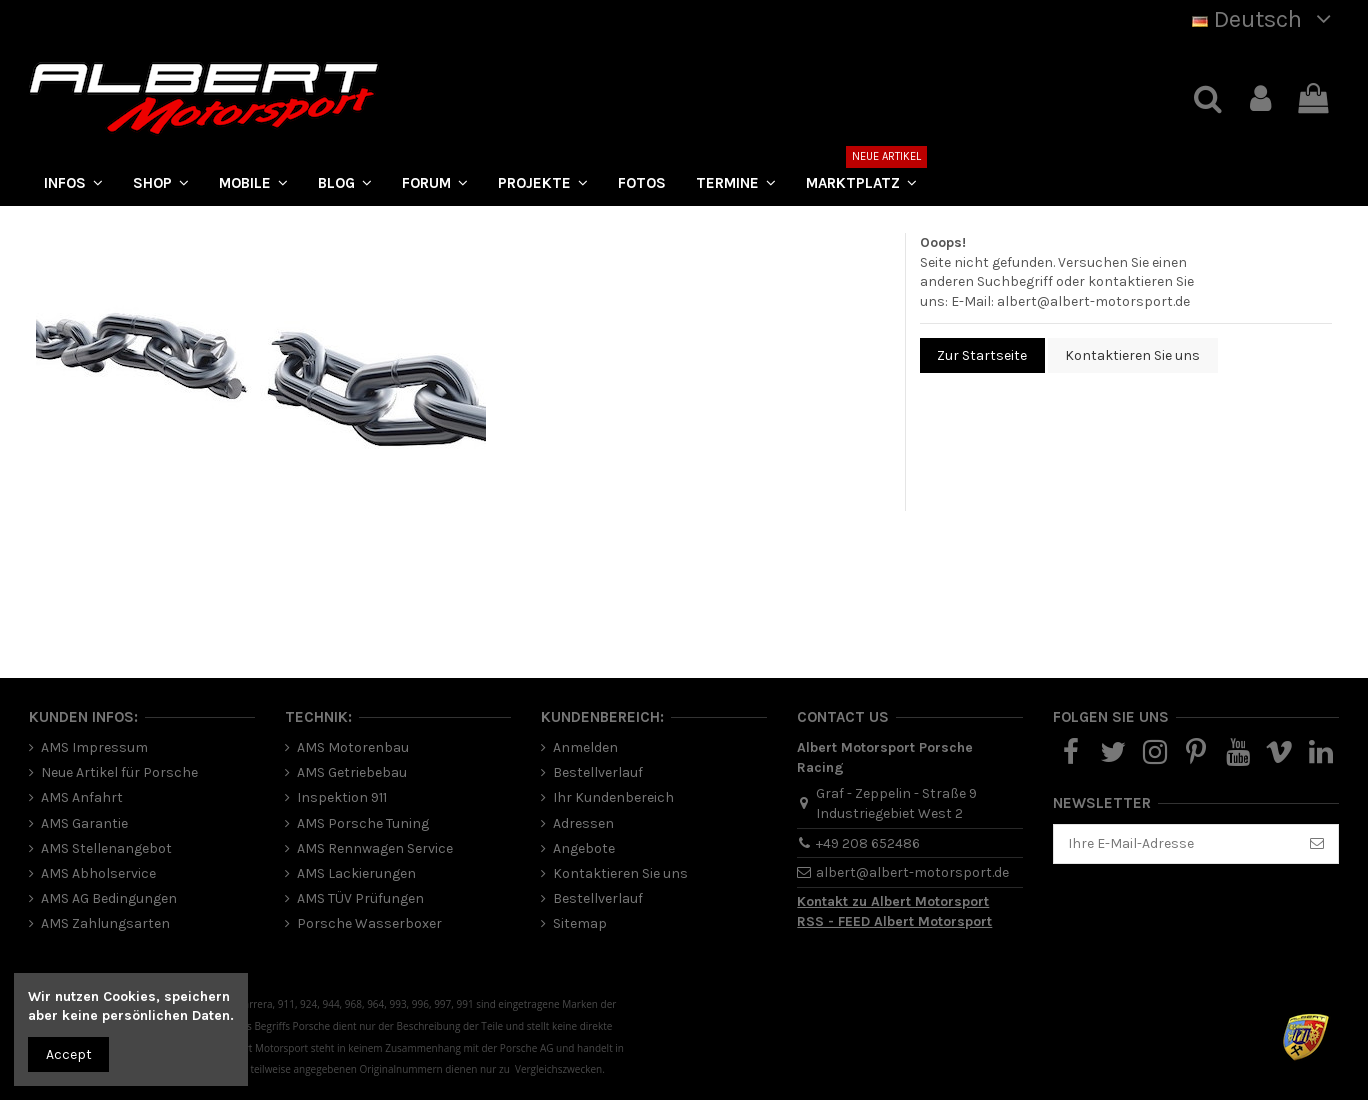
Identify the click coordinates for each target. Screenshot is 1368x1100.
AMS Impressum (94, 747)
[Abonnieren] (1317, 844)
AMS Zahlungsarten (105, 923)
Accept (69, 1054)
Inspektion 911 (342, 797)
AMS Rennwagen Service (375, 848)
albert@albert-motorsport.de (1093, 301)
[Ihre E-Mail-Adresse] (1175, 844)
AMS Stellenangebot (106, 848)
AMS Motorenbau (353, 747)
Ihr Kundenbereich (613, 797)
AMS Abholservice (98, 873)
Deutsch (1265, 19)
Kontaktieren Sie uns (1132, 355)
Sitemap (580, 923)
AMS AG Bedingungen (109, 898)
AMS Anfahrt (82, 797)
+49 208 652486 (868, 843)
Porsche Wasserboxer (369, 923)
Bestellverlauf (598, 772)
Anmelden (585, 747)
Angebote (584, 848)
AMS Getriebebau (352, 772)
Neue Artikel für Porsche (119, 772)
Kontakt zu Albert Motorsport (893, 901)
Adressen (583, 823)
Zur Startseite (982, 355)
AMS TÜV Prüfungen (360, 898)
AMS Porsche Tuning (363, 823)
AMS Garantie (84, 823)
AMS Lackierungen (356, 873)
